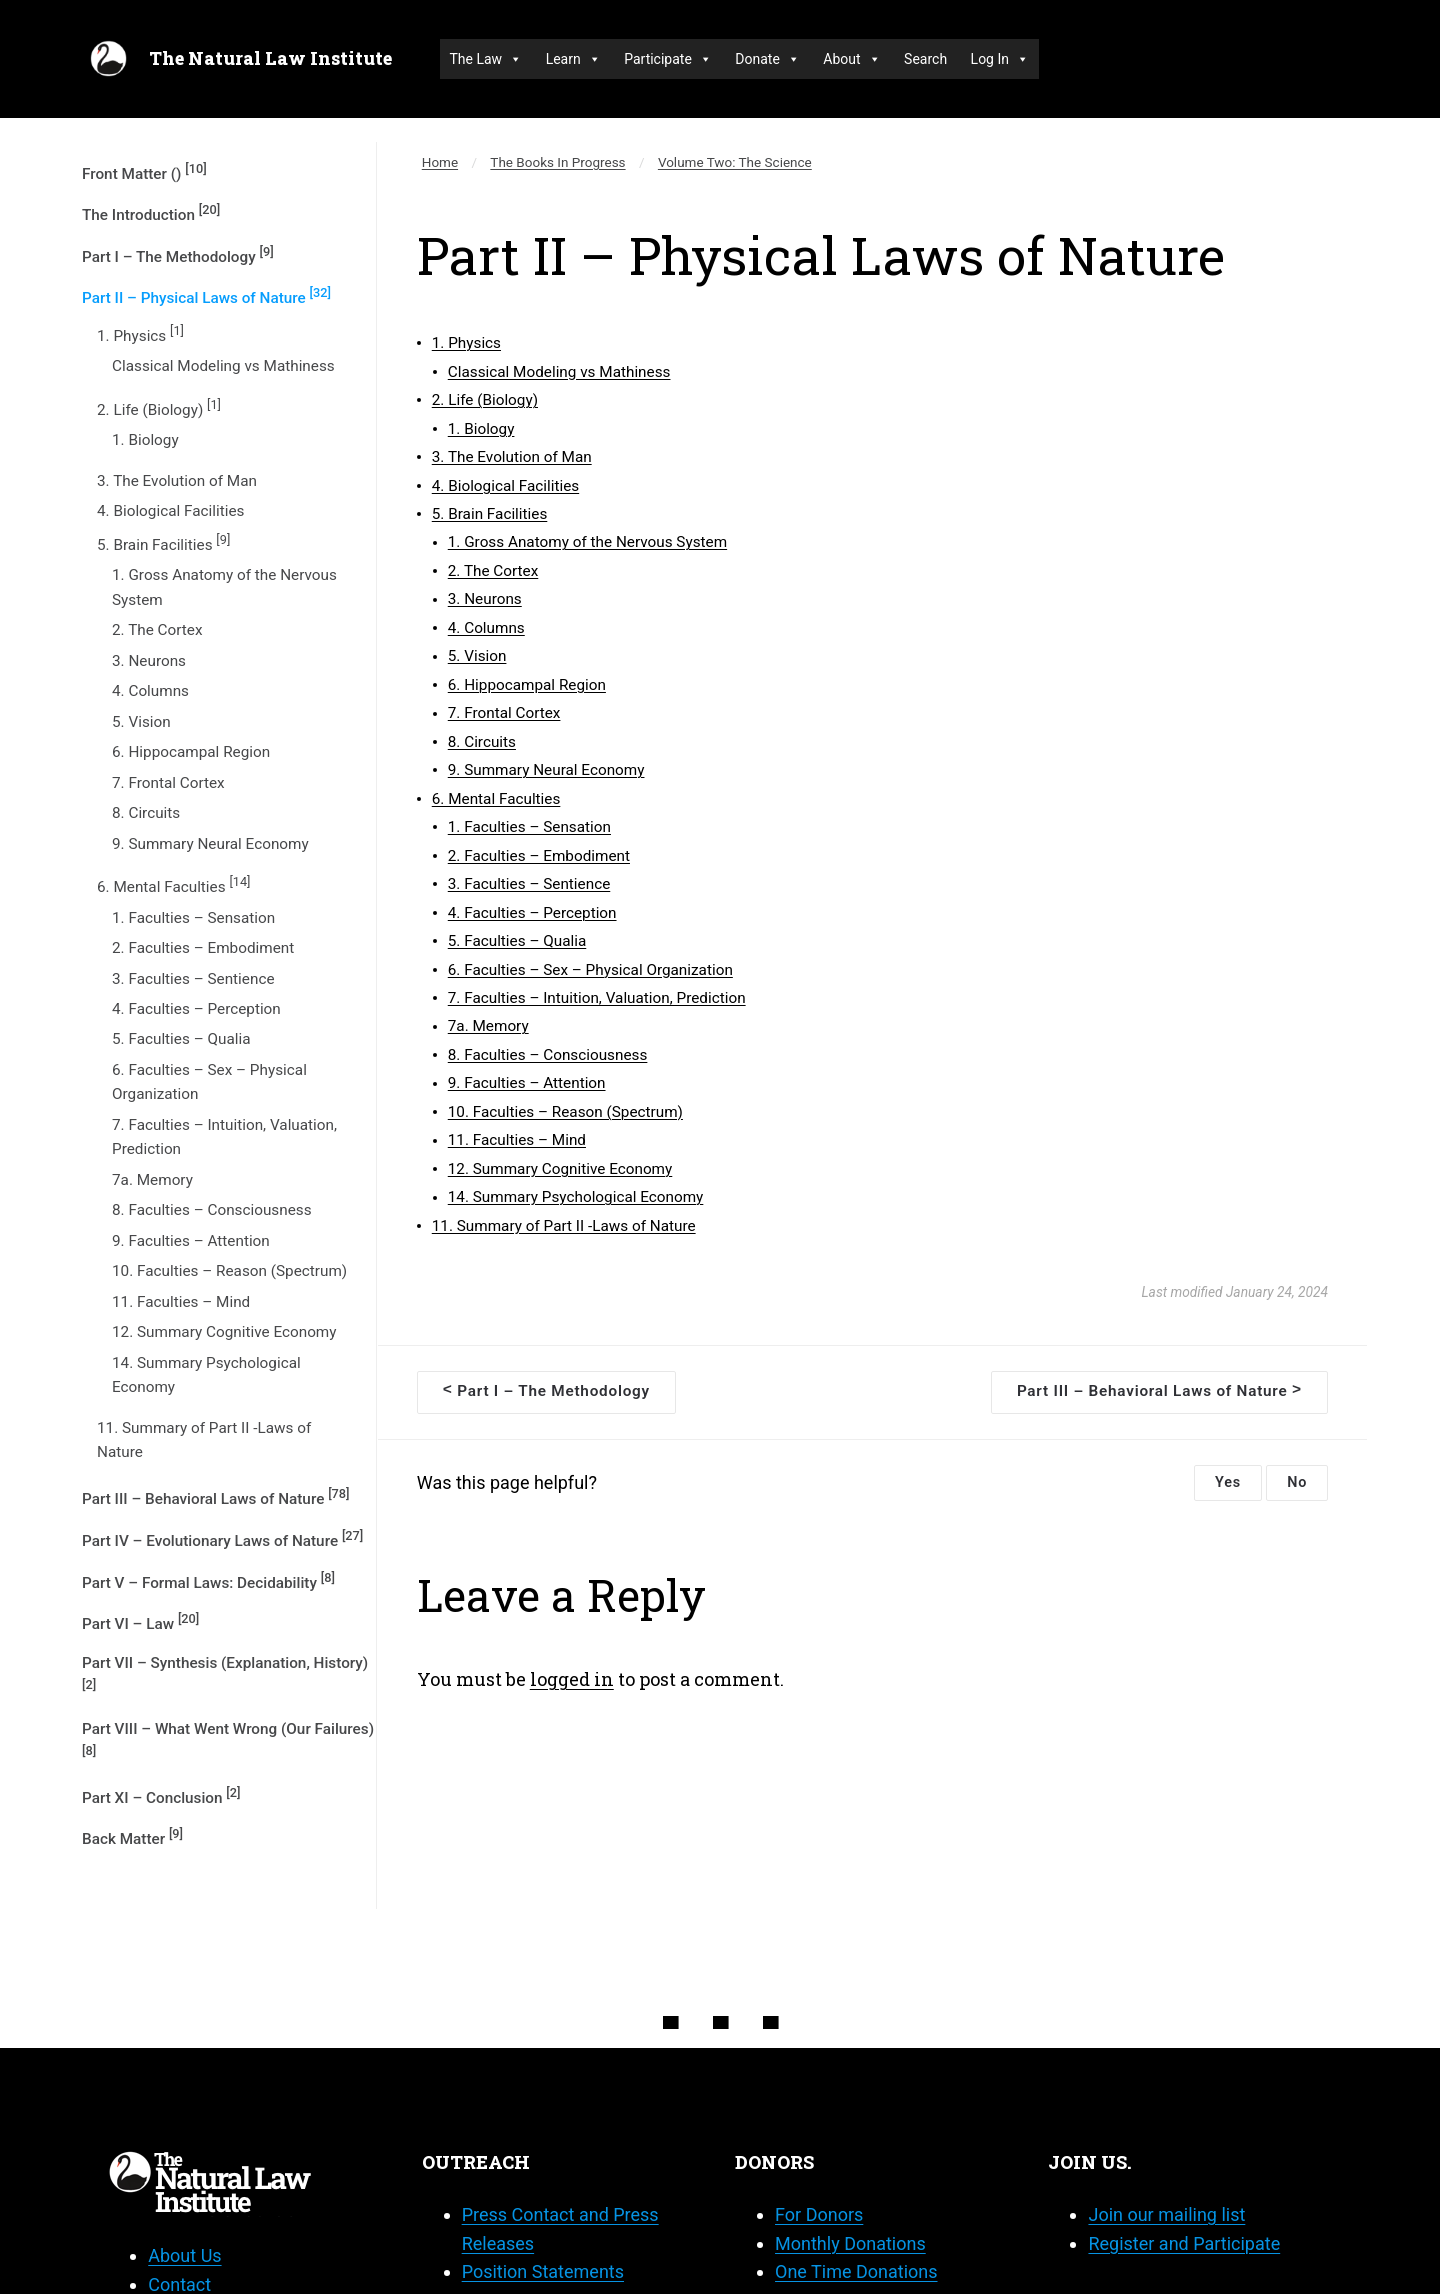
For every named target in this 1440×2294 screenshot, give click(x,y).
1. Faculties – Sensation (193, 918)
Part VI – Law (140, 1622)
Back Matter (132, 1837)
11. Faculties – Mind (181, 1302)
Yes (1228, 1482)
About (851, 59)
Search (925, 59)
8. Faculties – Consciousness (212, 1210)
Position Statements (543, 2271)
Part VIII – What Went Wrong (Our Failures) (228, 1739)
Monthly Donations (850, 2243)
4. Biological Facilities (170, 511)
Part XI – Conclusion (161, 1796)
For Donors (819, 2214)
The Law (486, 59)
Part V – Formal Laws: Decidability (208, 1581)
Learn (573, 59)
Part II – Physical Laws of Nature (206, 296)
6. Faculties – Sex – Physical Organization (209, 1082)
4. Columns (150, 691)
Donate (767, 59)
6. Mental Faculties (173, 885)
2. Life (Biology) (159, 408)
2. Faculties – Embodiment (203, 948)
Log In (1000, 59)
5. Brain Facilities (163, 543)
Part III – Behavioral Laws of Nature (216, 1497)
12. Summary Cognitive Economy (224, 1332)
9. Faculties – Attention (191, 1241)
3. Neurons (149, 661)
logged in (572, 1679)
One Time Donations (856, 2271)
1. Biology (145, 440)
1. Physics (140, 334)
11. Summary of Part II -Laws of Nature (204, 1440)
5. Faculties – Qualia (181, 1039)
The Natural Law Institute (270, 58)
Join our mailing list (1166, 2214)
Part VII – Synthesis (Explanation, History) (225, 1673)
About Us (184, 2255)
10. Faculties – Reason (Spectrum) (229, 1271)
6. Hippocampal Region (191, 752)
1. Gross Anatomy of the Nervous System (224, 587)
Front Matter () (144, 172)
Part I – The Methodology (178, 255)
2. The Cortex (157, 630)
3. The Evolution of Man (177, 481)
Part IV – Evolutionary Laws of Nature (222, 1539)
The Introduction (151, 213)
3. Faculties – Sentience (193, 979)
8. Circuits (146, 813)
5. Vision (141, 722)
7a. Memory (152, 1180)
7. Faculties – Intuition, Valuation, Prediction (224, 1137)
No (1297, 1482)
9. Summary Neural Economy (210, 844)
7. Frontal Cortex (168, 783)
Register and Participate (1184, 2243)
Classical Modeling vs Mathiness (223, 366)
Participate (668, 59)
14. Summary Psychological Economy (206, 1375)
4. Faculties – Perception (196, 1009)
